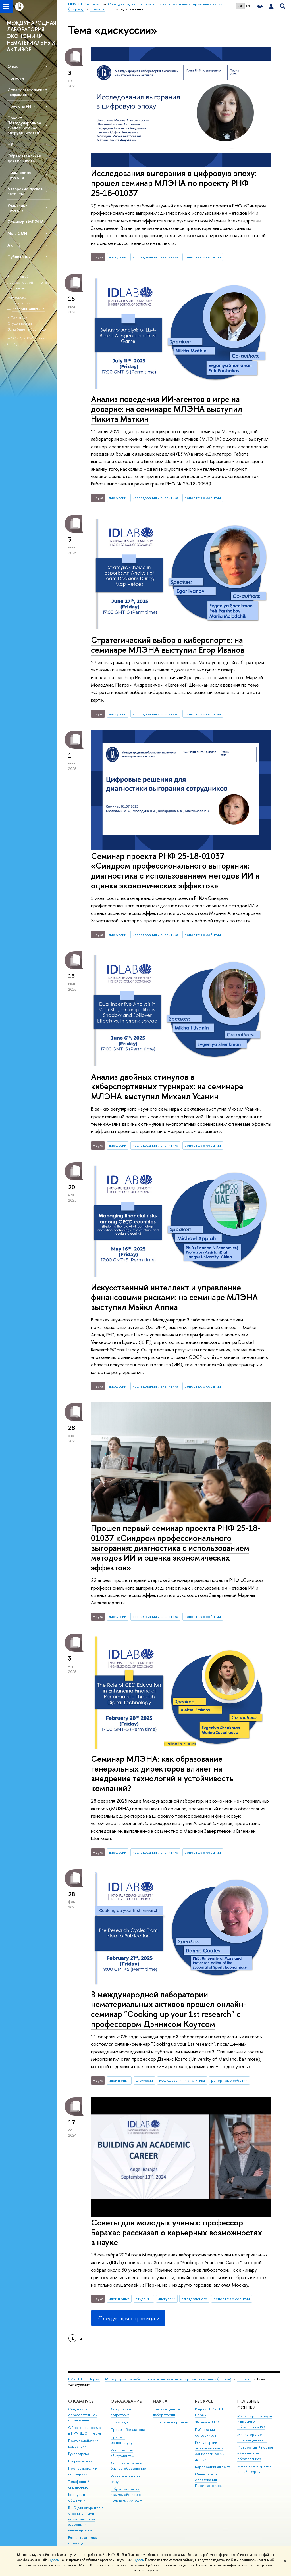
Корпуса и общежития (78, 2497)
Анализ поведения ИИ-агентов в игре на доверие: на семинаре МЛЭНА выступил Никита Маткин (166, 408)
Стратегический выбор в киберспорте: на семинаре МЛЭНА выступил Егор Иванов (167, 644)
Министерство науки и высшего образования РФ (254, 2422)
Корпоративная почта (212, 2466)
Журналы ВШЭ (207, 2422)
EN (248, 6)
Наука (160, 2401)
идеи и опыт (119, 2080)
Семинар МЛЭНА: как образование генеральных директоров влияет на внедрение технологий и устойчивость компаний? (162, 1773)
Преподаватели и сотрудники (82, 2471)
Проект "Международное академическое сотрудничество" (24, 125)
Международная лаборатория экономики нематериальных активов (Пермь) (168, 2379)
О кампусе (81, 2401)
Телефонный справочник (78, 2484)
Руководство (78, 2453)
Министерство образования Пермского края (209, 2480)
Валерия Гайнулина (28, 308)
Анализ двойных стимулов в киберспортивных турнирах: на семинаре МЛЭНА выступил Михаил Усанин (167, 1086)
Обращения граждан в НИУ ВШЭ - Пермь (85, 2430)
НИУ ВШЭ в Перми (84, 2379)
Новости (15, 78)
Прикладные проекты (170, 2422)
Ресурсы (205, 2401)
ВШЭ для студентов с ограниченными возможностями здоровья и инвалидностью (85, 2519)
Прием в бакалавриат (128, 2429)
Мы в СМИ (17, 233)
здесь (54, 2560)
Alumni (13, 245)
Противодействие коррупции (83, 2443)
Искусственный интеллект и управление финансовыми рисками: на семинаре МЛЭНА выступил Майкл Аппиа (174, 1297)
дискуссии (117, 257)
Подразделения (81, 2461)
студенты (144, 2298)
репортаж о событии (202, 257)
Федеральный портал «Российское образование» (255, 2453)
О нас (12, 66)
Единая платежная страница (83, 2540)
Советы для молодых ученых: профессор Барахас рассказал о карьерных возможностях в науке (176, 2232)
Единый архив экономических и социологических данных (209, 2451)
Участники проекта (17, 208)
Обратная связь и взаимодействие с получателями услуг (127, 2495)
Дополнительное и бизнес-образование (128, 2466)
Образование (126, 2401)
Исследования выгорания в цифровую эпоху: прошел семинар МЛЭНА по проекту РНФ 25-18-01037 (174, 183)
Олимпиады (120, 2422)
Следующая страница (128, 2318)
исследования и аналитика (155, 257)
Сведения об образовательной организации (82, 2415)
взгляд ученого (194, 2298)
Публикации (19, 256)
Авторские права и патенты (25, 191)
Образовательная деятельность (24, 158)
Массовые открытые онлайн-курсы (254, 2469)
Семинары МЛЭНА (25, 221)
